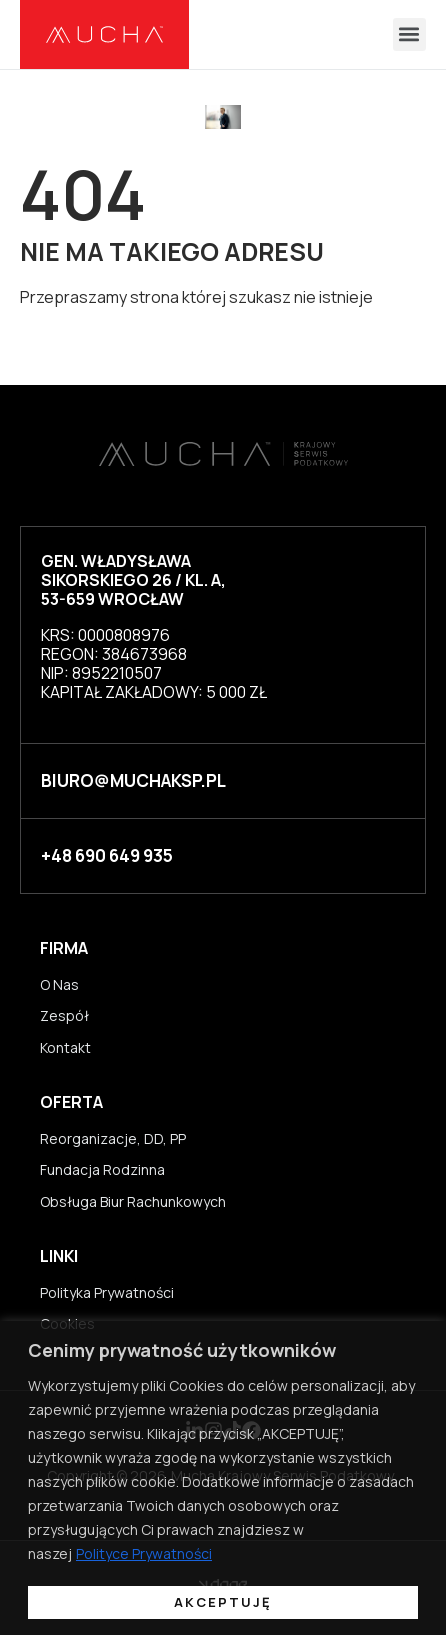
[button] (409, 34)
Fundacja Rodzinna (102, 1169)
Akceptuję (223, 1602)
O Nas (59, 984)
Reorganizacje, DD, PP (113, 1138)
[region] (223, 1478)
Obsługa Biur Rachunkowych (133, 1201)
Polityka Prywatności (107, 1292)
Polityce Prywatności (144, 1553)
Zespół (64, 1015)
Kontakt (65, 1047)
